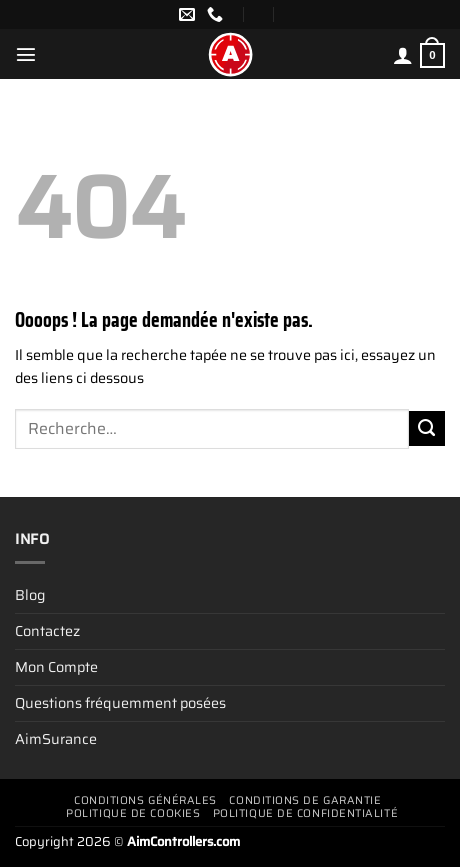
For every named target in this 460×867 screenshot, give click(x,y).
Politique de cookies (133, 813)
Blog (30, 595)
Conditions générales (145, 800)
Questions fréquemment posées (120, 703)
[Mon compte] (403, 55)
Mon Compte (56, 667)
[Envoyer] (427, 429)
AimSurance (56, 739)
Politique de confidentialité (305, 813)
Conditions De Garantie (305, 800)
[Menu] (26, 54)
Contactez (47, 631)
